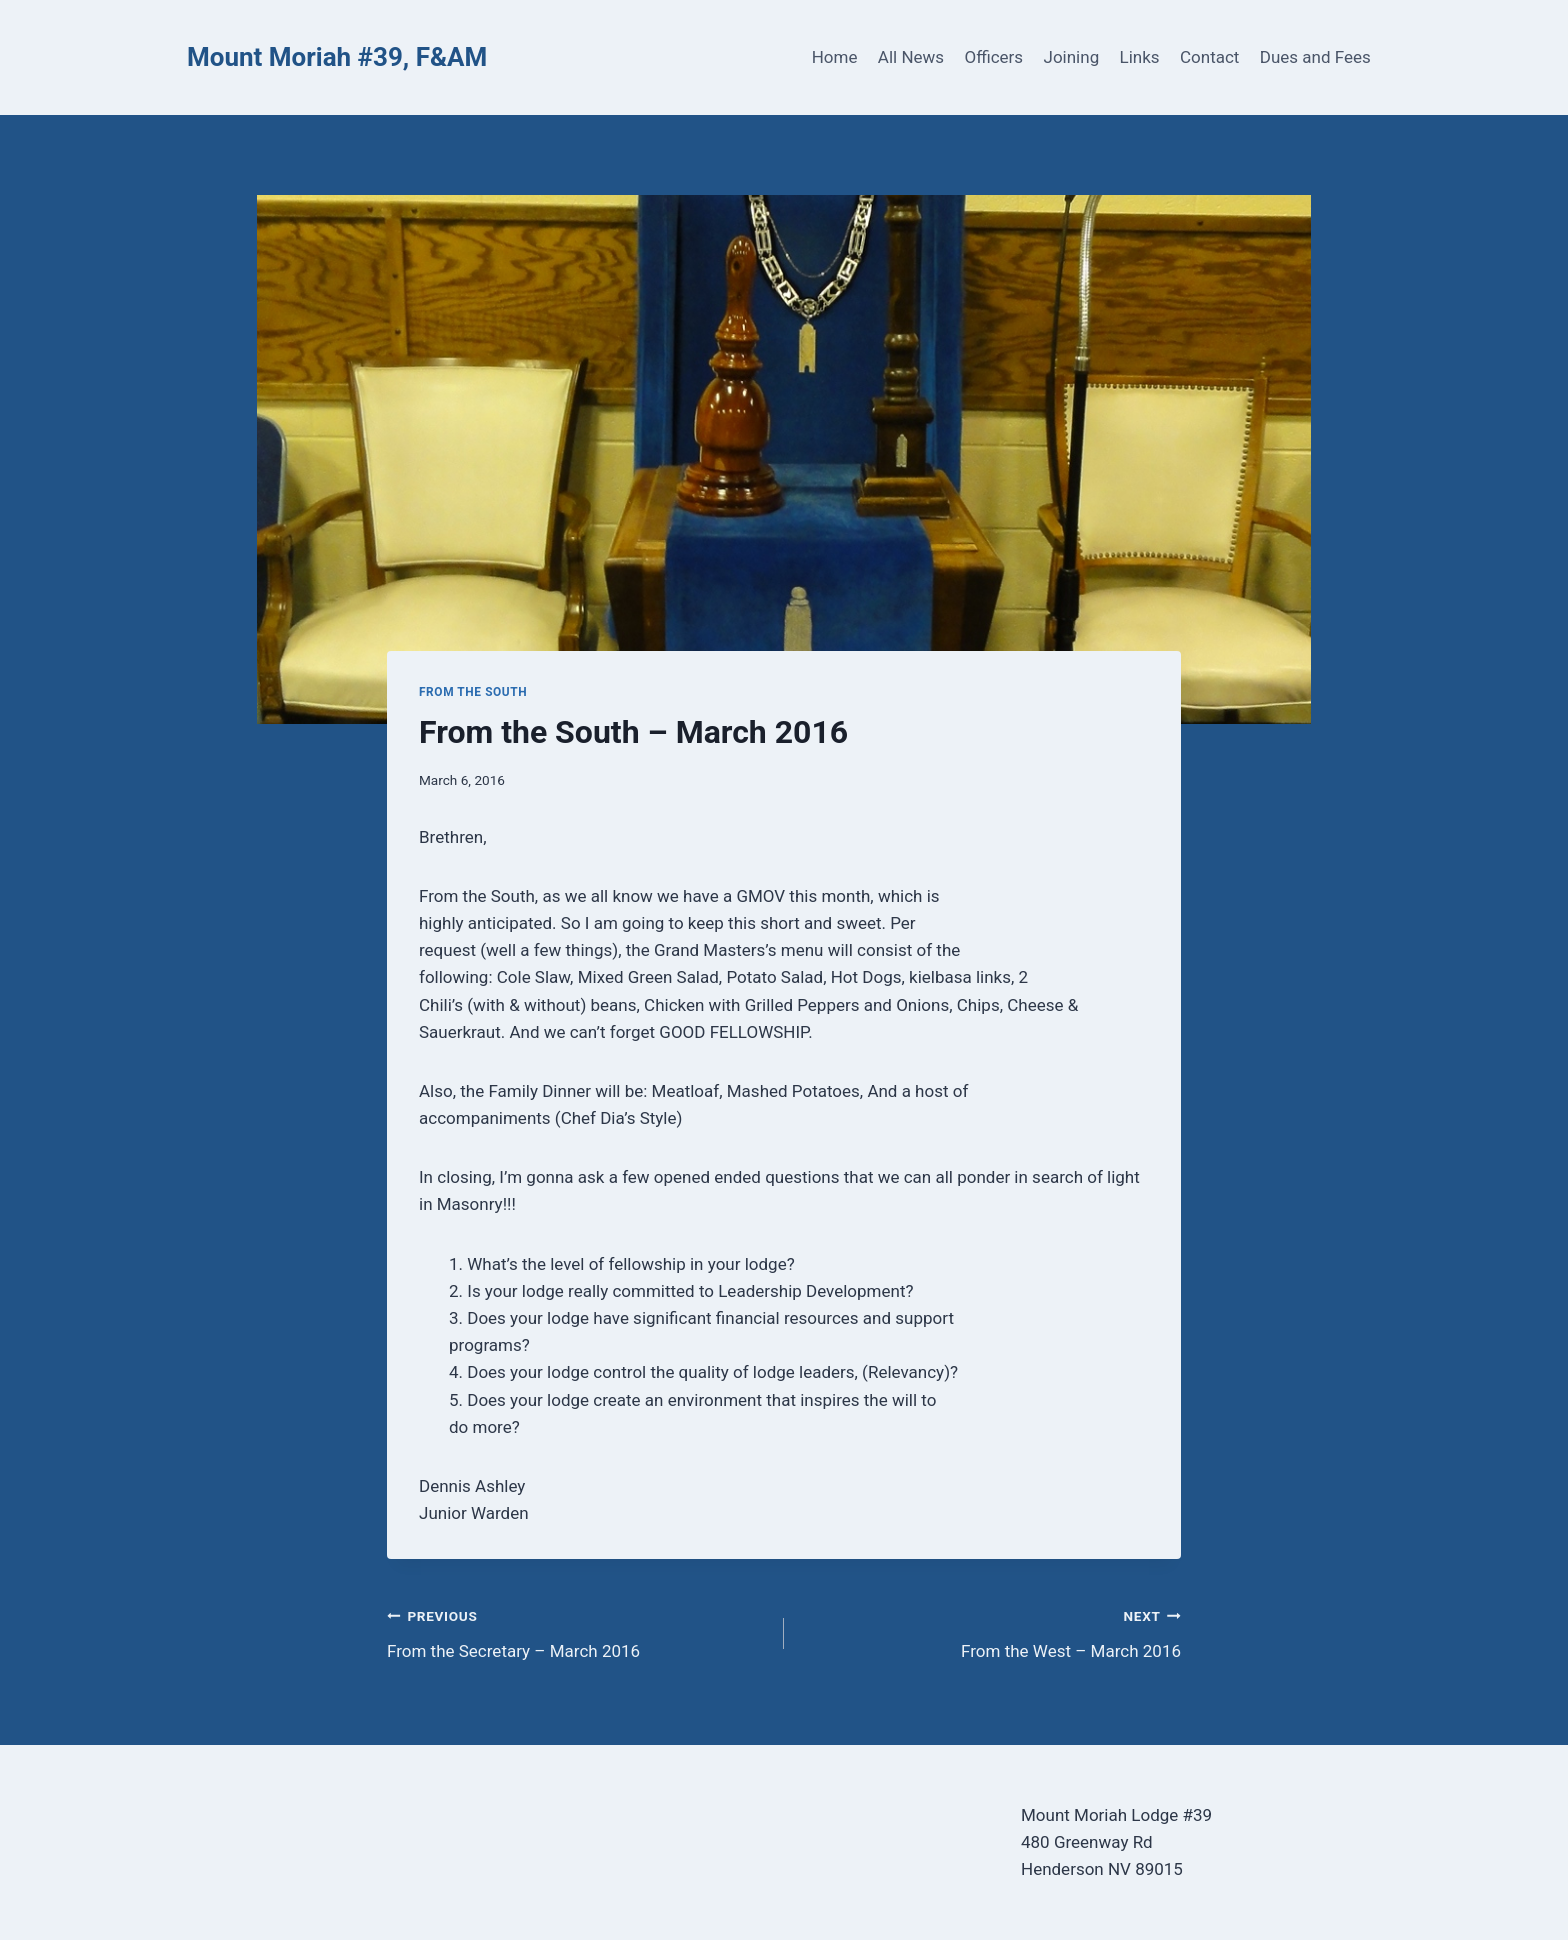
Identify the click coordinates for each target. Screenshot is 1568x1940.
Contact (1209, 57)
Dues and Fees (1315, 57)
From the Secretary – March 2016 (577, 1631)
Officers (993, 57)
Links (1140, 57)
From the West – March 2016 (991, 1631)
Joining (1072, 57)
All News (911, 57)
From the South (473, 692)
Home (835, 57)
